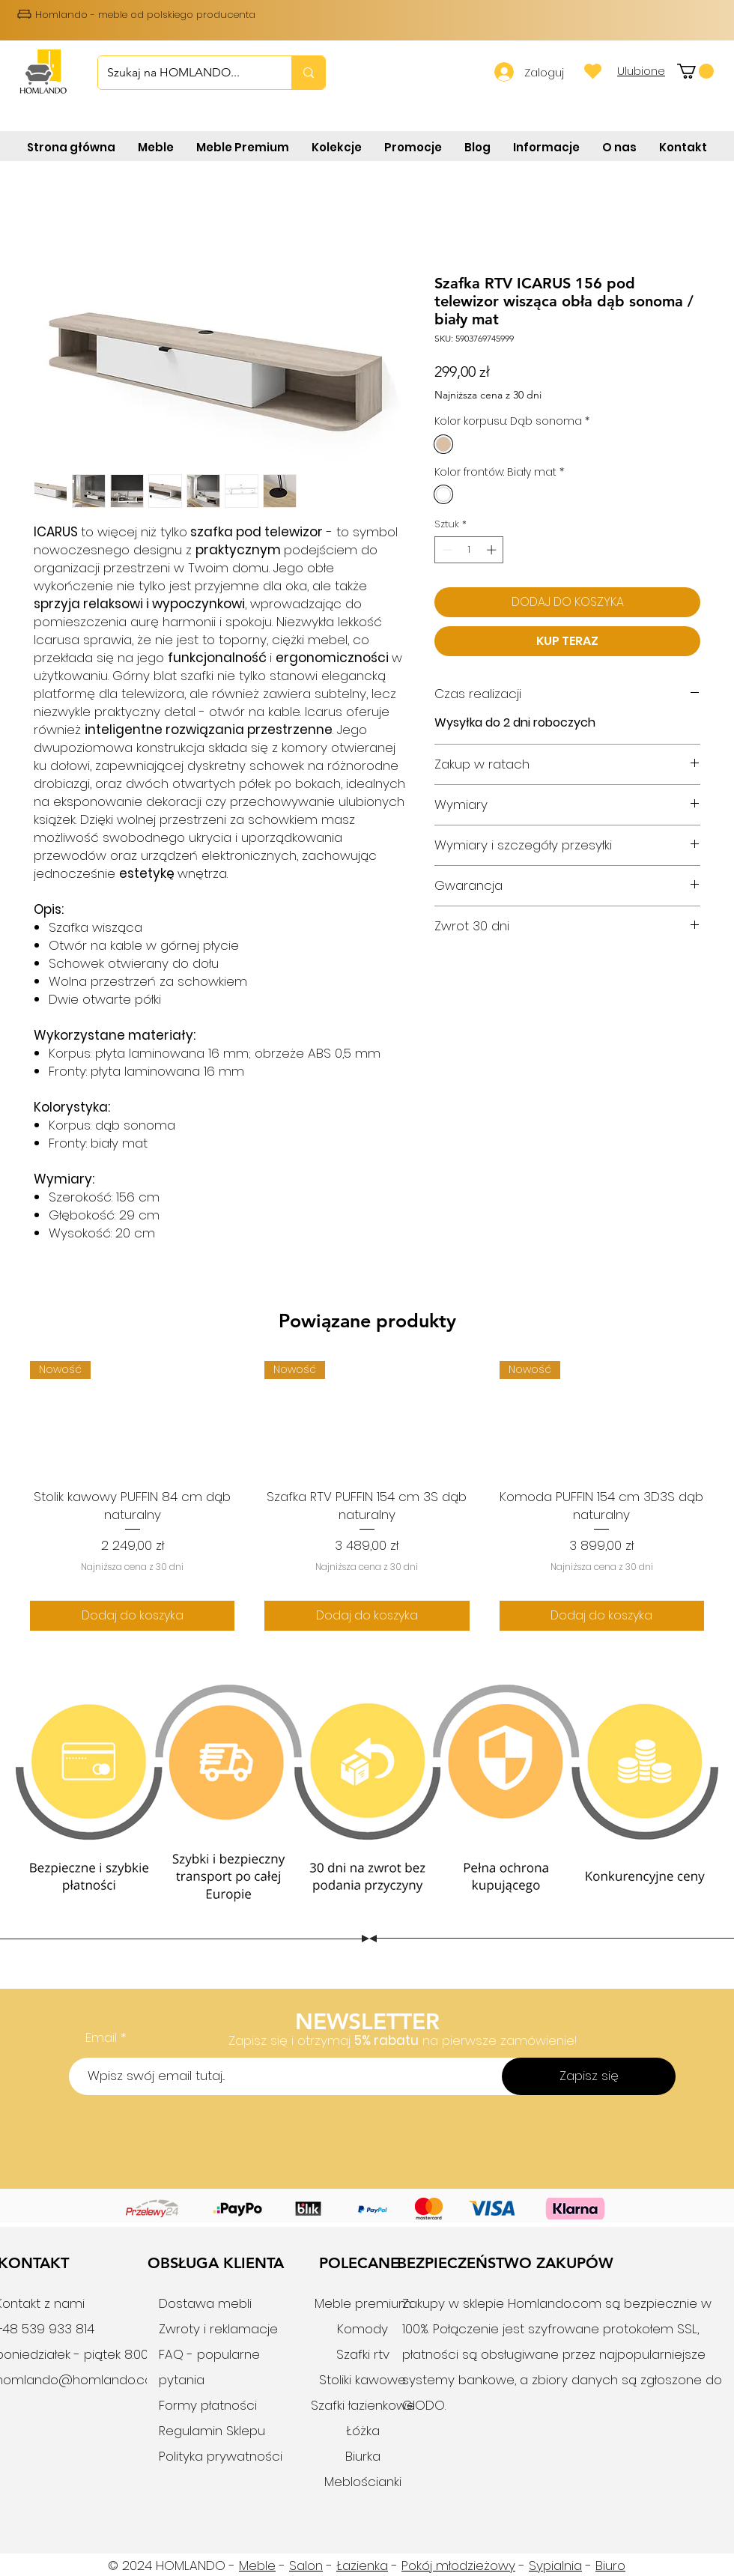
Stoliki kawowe (362, 2380)
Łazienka (362, 2566)
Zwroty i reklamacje (218, 2329)
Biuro (610, 2566)
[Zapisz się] (589, 2076)
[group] (367, 1495)
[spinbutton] (469, 550)
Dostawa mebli (205, 2303)
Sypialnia (555, 2566)
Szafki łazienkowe (363, 2405)
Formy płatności (208, 2405)
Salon (306, 2566)
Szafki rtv (362, 2354)
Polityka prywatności (220, 2456)
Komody (362, 2329)
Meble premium (363, 2303)
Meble (257, 2566)
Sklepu (243, 2431)
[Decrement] (446, 550)
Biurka (362, 2456)
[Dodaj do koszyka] (132, 1616)
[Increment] (493, 550)
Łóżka (363, 2431)
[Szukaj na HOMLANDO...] (183, 72)
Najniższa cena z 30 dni (488, 394)
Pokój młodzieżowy (458, 2566)
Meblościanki (362, 2482)
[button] (695, 71)
